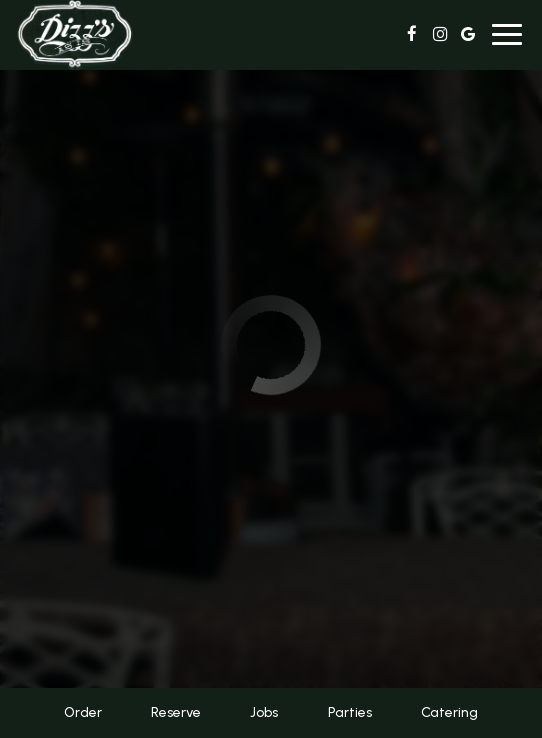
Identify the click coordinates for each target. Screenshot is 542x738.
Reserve (176, 712)
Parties (350, 712)
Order (83, 712)
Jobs (264, 712)
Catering (449, 712)
